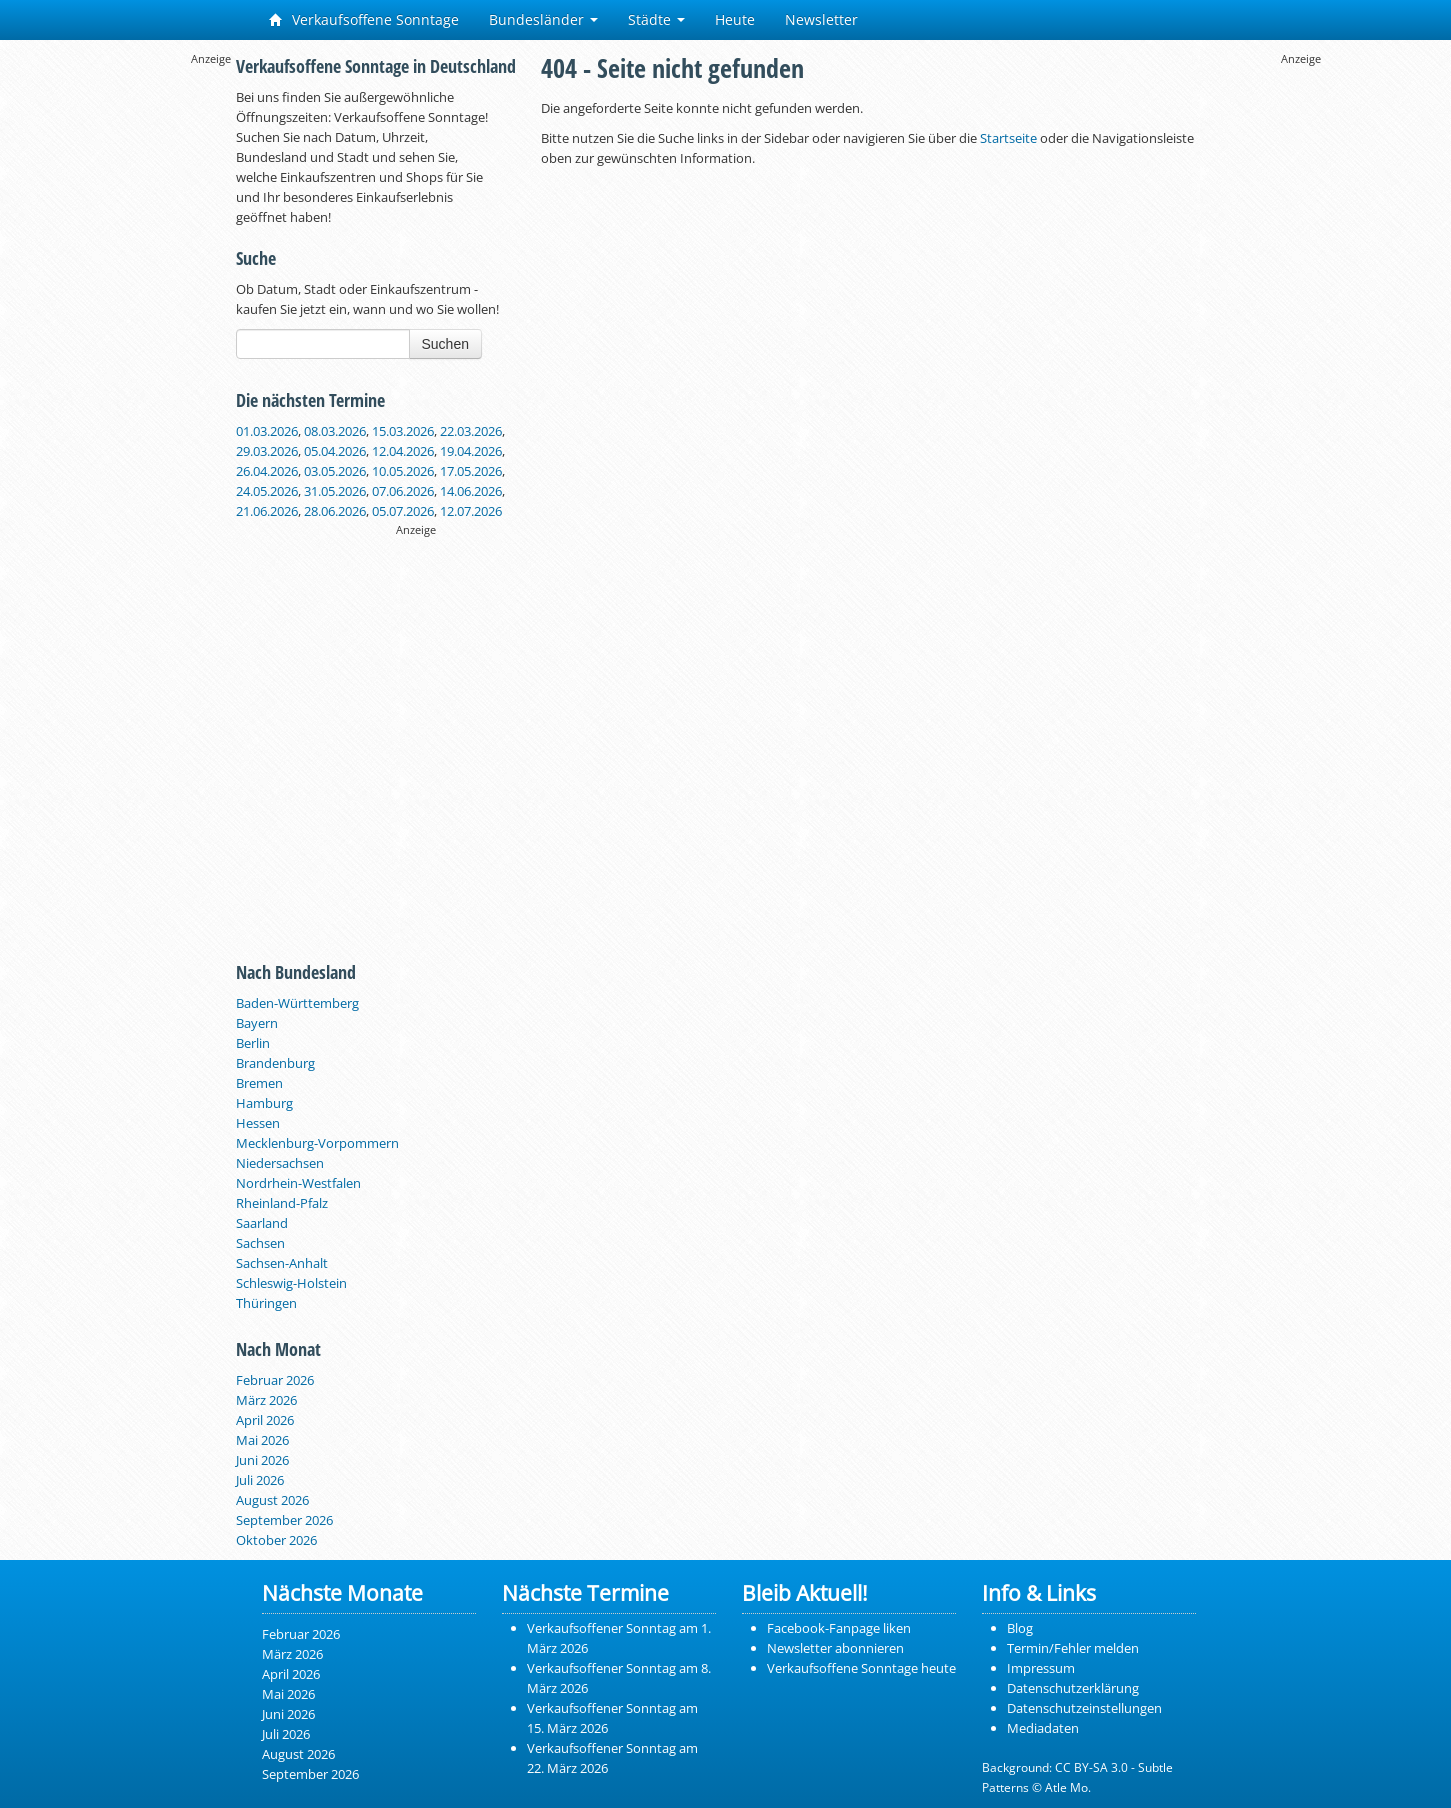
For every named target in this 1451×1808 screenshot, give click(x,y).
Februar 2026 (275, 1380)
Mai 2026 (262, 1440)
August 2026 (272, 1500)
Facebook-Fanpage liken (839, 1628)
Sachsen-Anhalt (282, 1263)
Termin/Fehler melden (1073, 1648)
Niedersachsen (280, 1163)
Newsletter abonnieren (835, 1648)
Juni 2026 (262, 1460)
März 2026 (266, 1400)
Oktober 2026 (276, 1540)
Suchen (445, 344)
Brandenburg (275, 1063)
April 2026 (265, 1420)
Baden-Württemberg (297, 1003)
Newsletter (821, 19)
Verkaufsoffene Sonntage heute (861, 1668)
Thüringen (266, 1303)
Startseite (1008, 138)
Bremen (259, 1083)
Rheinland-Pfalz (282, 1203)
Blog (1020, 1628)
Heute (735, 19)
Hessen (258, 1123)
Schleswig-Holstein (291, 1283)
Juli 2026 (260, 1480)
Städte (656, 19)
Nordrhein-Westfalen (298, 1183)
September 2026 (284, 1520)
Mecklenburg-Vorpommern (317, 1143)
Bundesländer (543, 19)
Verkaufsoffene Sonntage (364, 19)
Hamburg (264, 1103)
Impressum (1041, 1668)
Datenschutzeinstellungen (1084, 1708)
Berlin (253, 1043)
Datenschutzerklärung (1073, 1688)
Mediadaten (1043, 1728)
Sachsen (260, 1243)
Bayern (257, 1023)
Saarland (262, 1223)
